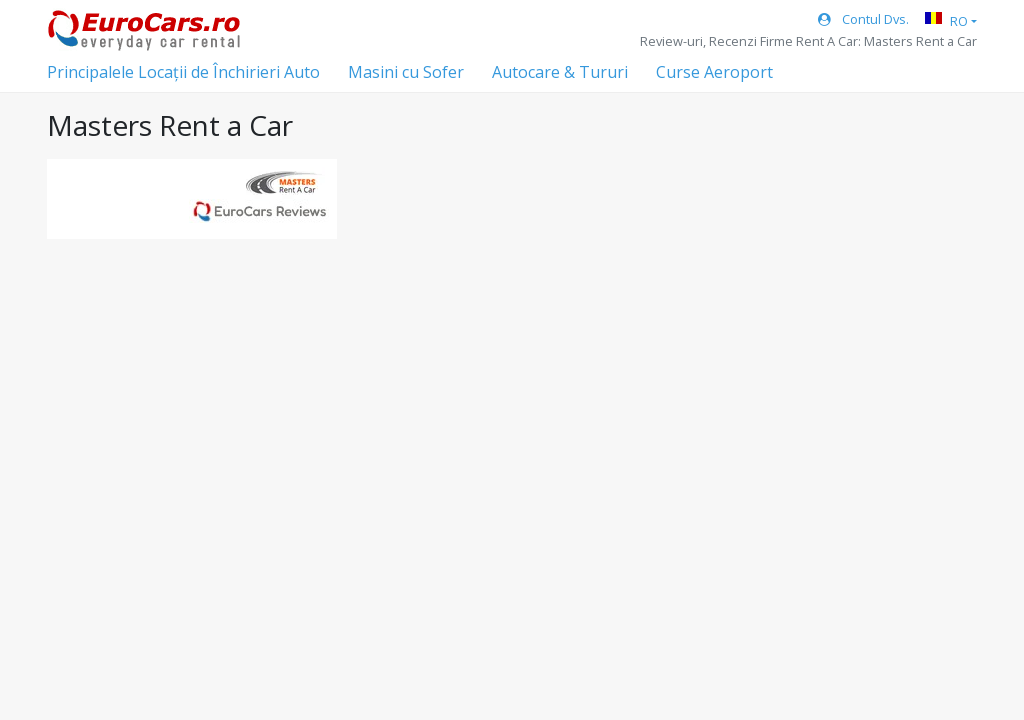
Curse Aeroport (714, 72)
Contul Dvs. (863, 19)
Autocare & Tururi (560, 72)
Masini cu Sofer (406, 72)
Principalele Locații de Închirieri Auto (183, 72)
